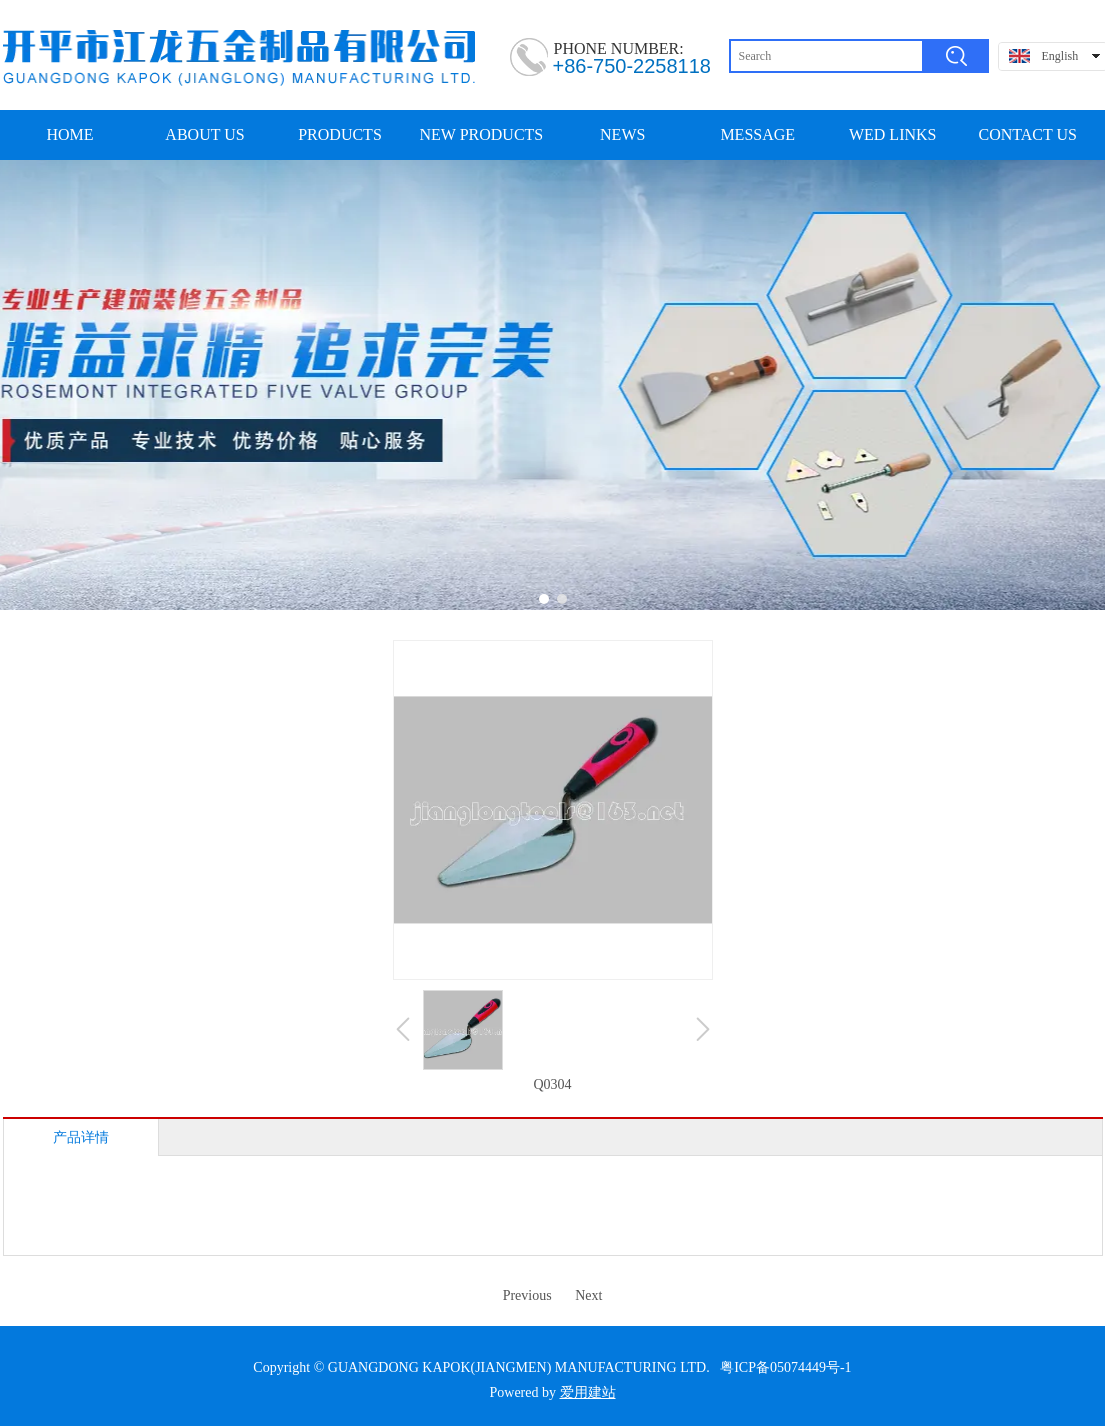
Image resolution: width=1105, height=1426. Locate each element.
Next (588, 1295)
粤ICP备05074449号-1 (785, 1367)
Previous (527, 1295)
